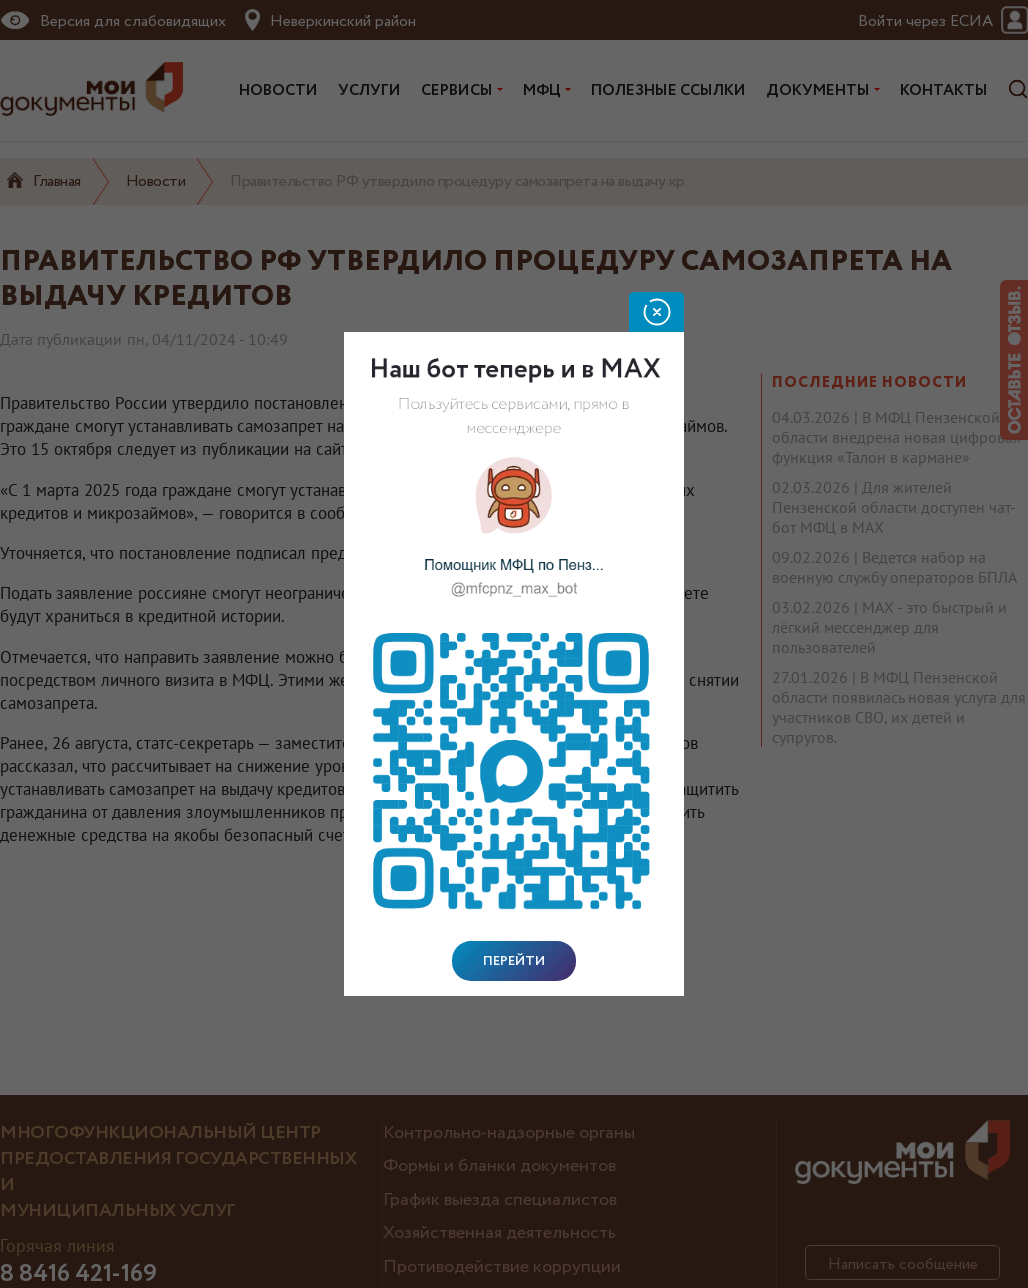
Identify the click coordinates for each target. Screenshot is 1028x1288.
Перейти (514, 961)
